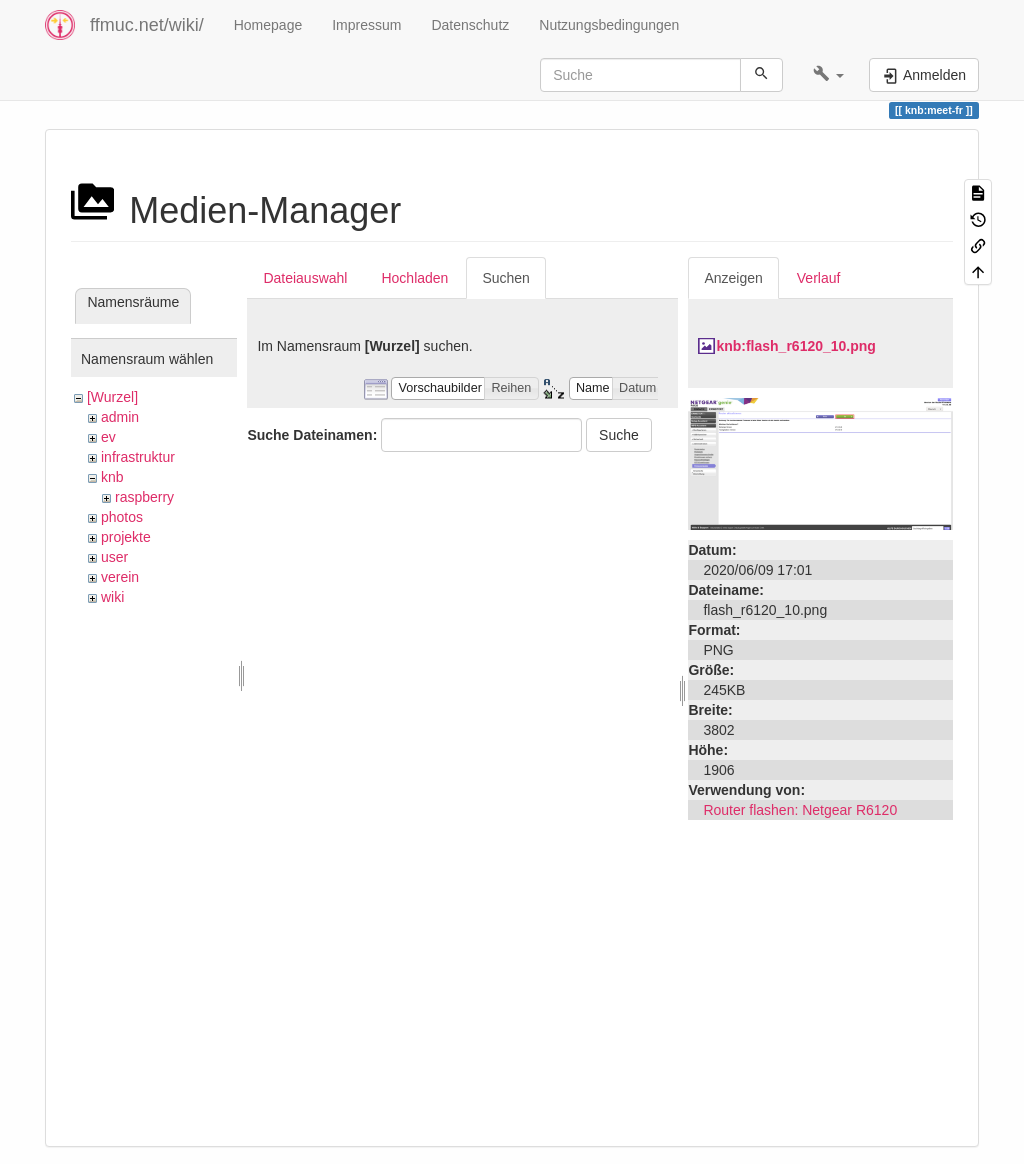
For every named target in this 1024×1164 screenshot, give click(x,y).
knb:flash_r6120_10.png (796, 346)
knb (112, 477)
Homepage (268, 25)
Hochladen (414, 278)
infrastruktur (138, 457)
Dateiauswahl (305, 278)
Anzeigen (733, 278)
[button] (828, 75)
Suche (619, 435)
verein (120, 577)
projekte (126, 537)
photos (122, 517)
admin (120, 417)
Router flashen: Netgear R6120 (800, 810)
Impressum (366, 25)
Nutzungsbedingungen (609, 25)
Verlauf (819, 278)
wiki (112, 597)
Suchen (505, 278)
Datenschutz (470, 25)
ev (108, 437)
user (114, 557)
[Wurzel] (112, 397)
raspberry (144, 497)
